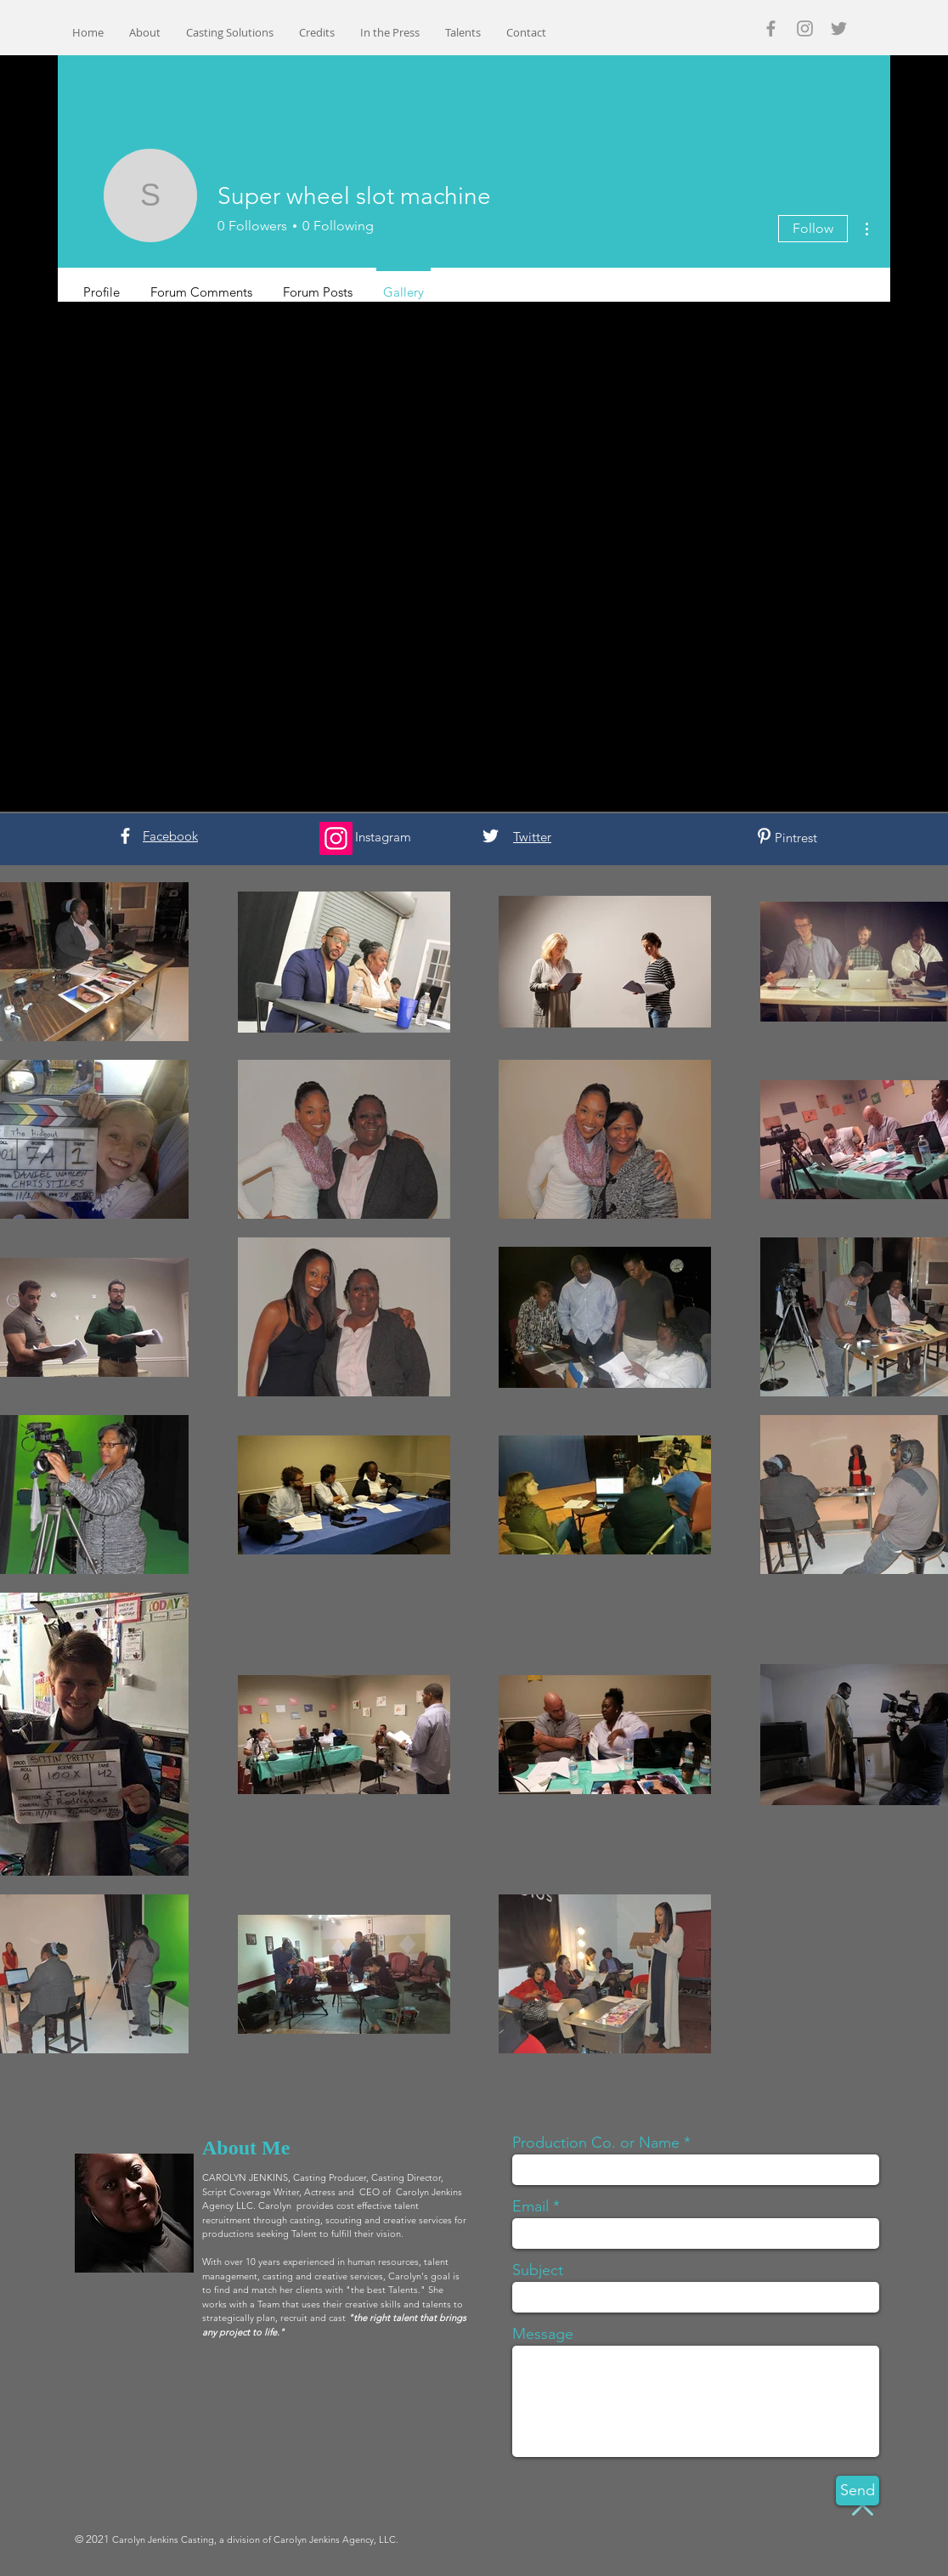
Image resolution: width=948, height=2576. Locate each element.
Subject (537, 2270)
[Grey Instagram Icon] (804, 28)
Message (542, 2333)
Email (530, 2206)
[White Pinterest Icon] (764, 835)
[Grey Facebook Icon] (771, 28)
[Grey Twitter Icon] (838, 28)
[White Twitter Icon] (490, 835)
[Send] (857, 2490)
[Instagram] (336, 838)
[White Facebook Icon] (125, 835)
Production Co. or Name (596, 2142)
